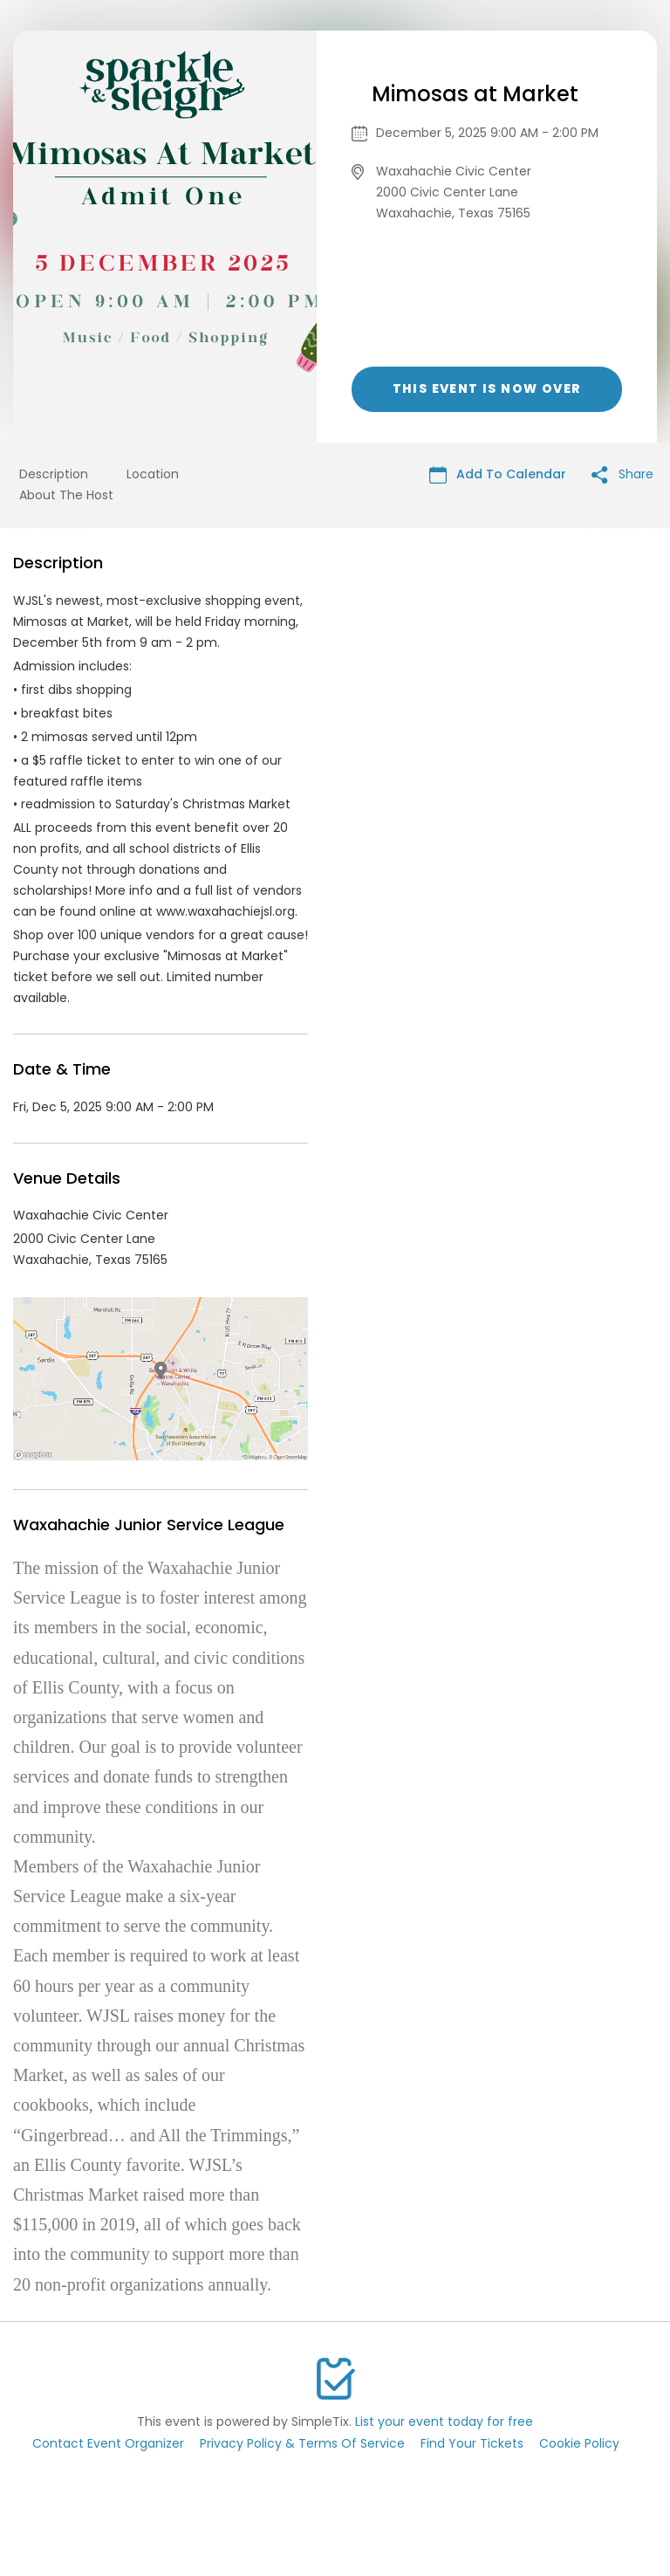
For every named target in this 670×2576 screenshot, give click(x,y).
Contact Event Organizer (108, 2443)
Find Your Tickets (471, 2443)
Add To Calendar (497, 474)
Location (152, 474)
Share (622, 474)
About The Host (66, 495)
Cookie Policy (579, 2443)
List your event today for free (444, 2421)
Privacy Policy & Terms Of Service (302, 2443)
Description (53, 474)
